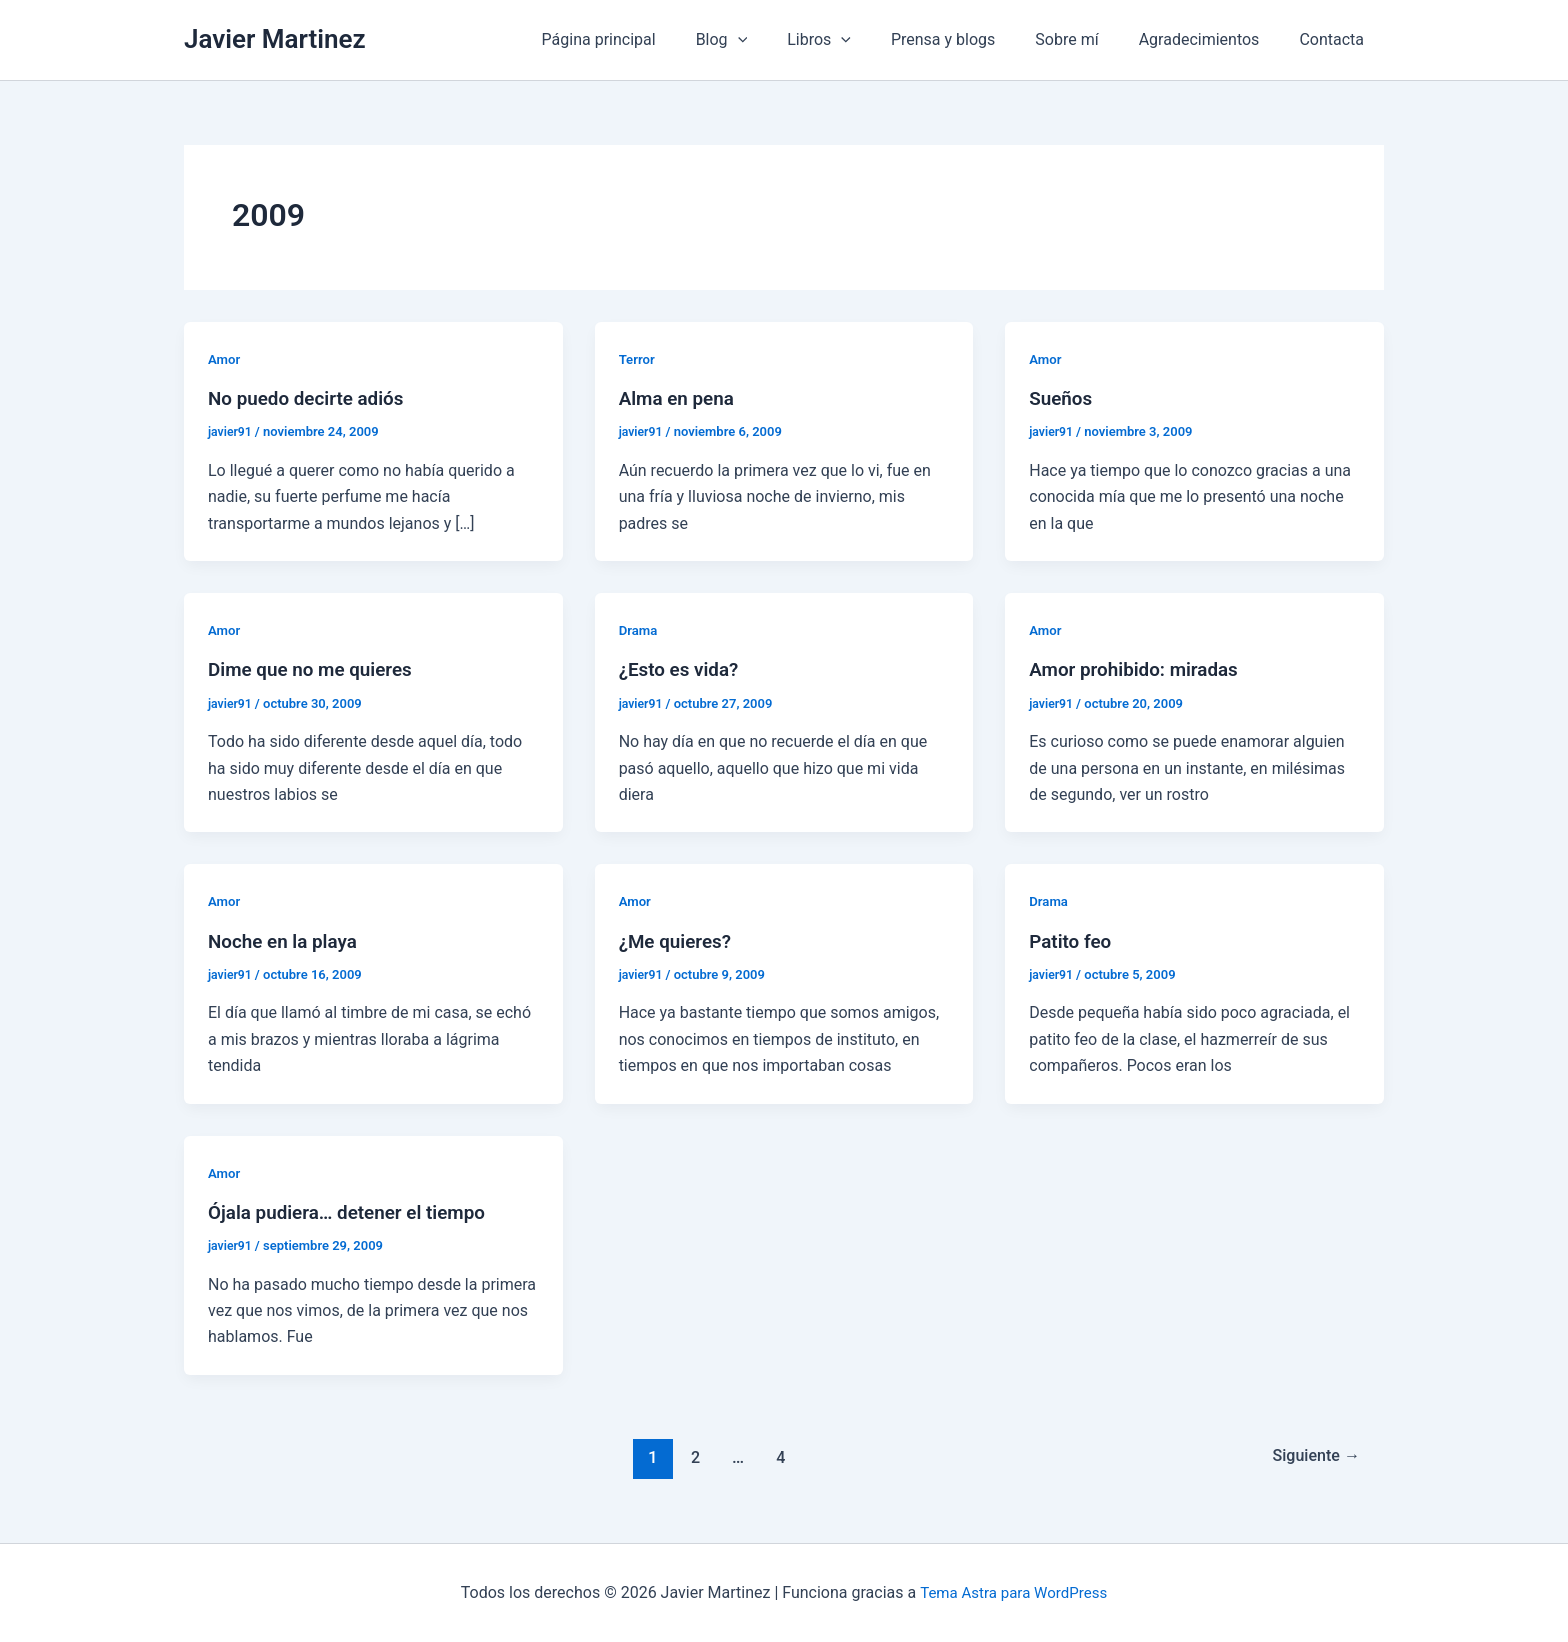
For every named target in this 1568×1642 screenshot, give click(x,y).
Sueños (1062, 398)
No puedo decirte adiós (312, 398)
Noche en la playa (287, 940)
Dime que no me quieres (316, 669)
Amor (225, 359)
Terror (638, 359)
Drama (639, 630)
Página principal (651, 39)
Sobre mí (1086, 39)
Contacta (1335, 39)
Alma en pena (680, 398)
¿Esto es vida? (682, 669)
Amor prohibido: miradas (1140, 669)
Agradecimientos (1211, 39)
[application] (782, 40)
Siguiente (1312, 1455)
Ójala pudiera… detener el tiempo (355, 1210)
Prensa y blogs (971, 39)
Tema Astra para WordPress (1013, 1591)
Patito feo (1072, 940)
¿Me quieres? (678, 940)
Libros (855, 40)
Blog (766, 40)
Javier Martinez (275, 39)
